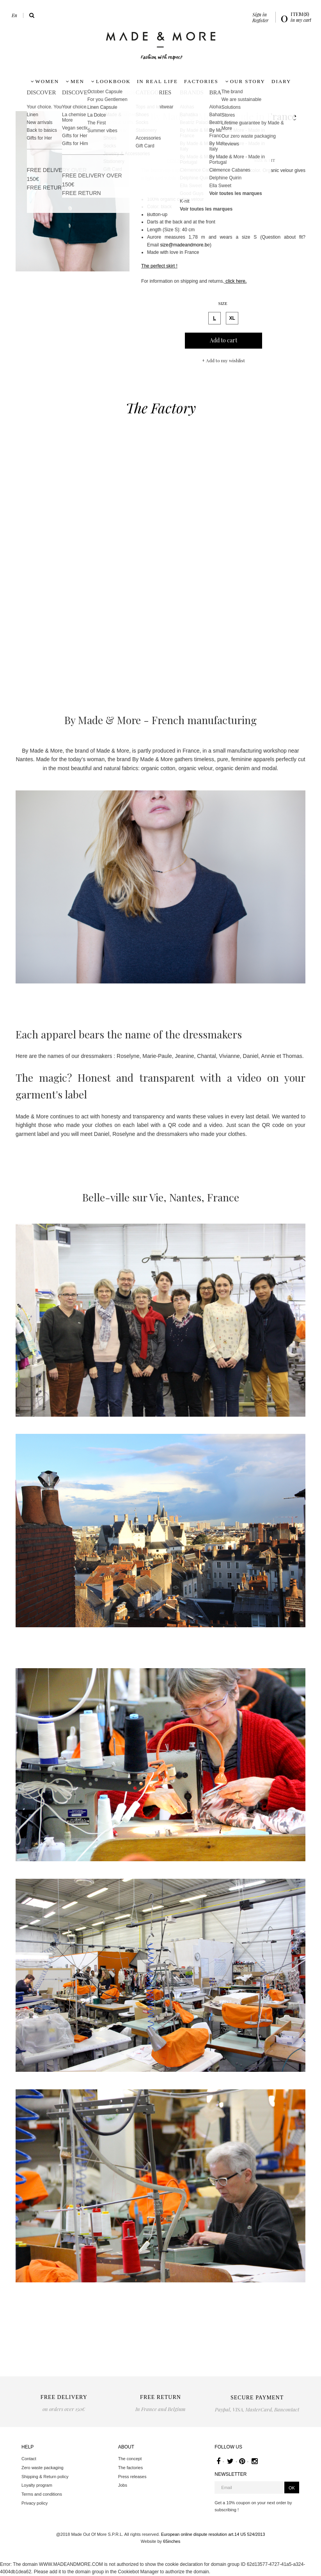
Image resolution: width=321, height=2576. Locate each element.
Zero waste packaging (42, 2467)
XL (230, 317)
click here (235, 281)
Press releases (132, 2476)
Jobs (122, 2485)
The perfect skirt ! (159, 266)
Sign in (259, 14)
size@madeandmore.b (183, 245)
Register (260, 20)
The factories (130, 2467)
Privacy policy (34, 2503)
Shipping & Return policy (44, 2476)
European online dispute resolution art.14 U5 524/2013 (213, 2534)
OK (292, 2488)
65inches (171, 2541)
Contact (28, 2458)
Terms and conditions (41, 2494)
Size (223, 303)
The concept (130, 2458)
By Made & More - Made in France (223, 116)
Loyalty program (36, 2485)
